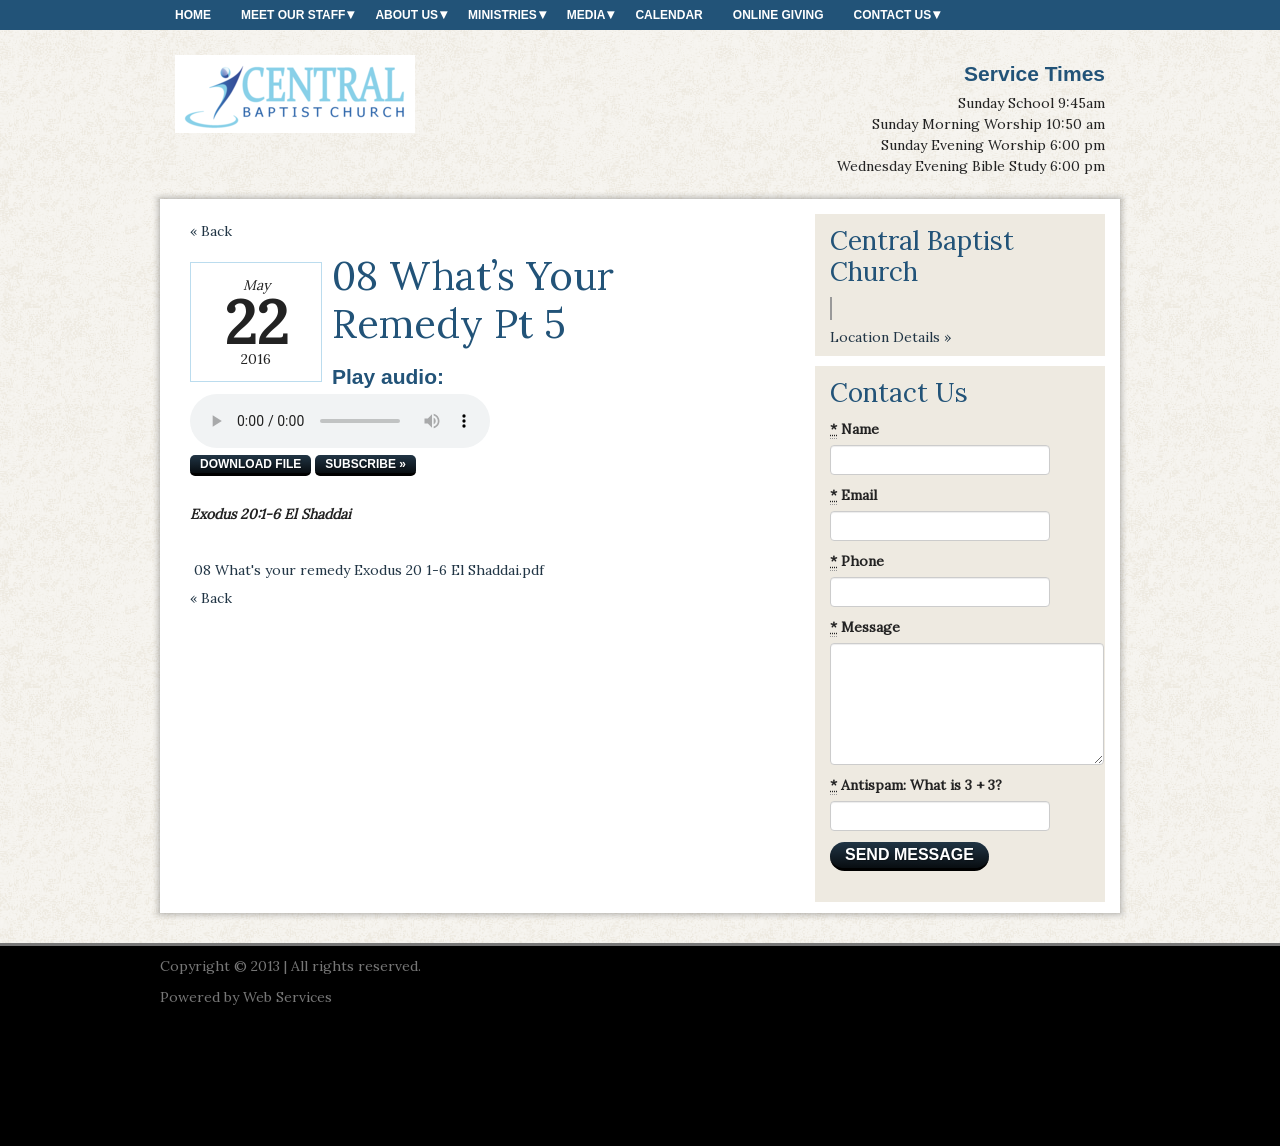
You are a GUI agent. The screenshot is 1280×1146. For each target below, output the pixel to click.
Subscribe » (365, 464)
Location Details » (890, 337)
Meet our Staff (293, 15)
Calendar (668, 15)
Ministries (502, 15)
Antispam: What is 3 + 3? (916, 785)
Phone (857, 561)
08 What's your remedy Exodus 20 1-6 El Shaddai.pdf (369, 570)
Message (865, 627)
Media (586, 15)
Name (854, 429)
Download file (250, 464)
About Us (406, 15)
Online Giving (778, 15)
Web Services (287, 997)
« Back (211, 231)
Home (193, 15)
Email (853, 495)
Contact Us (892, 15)
